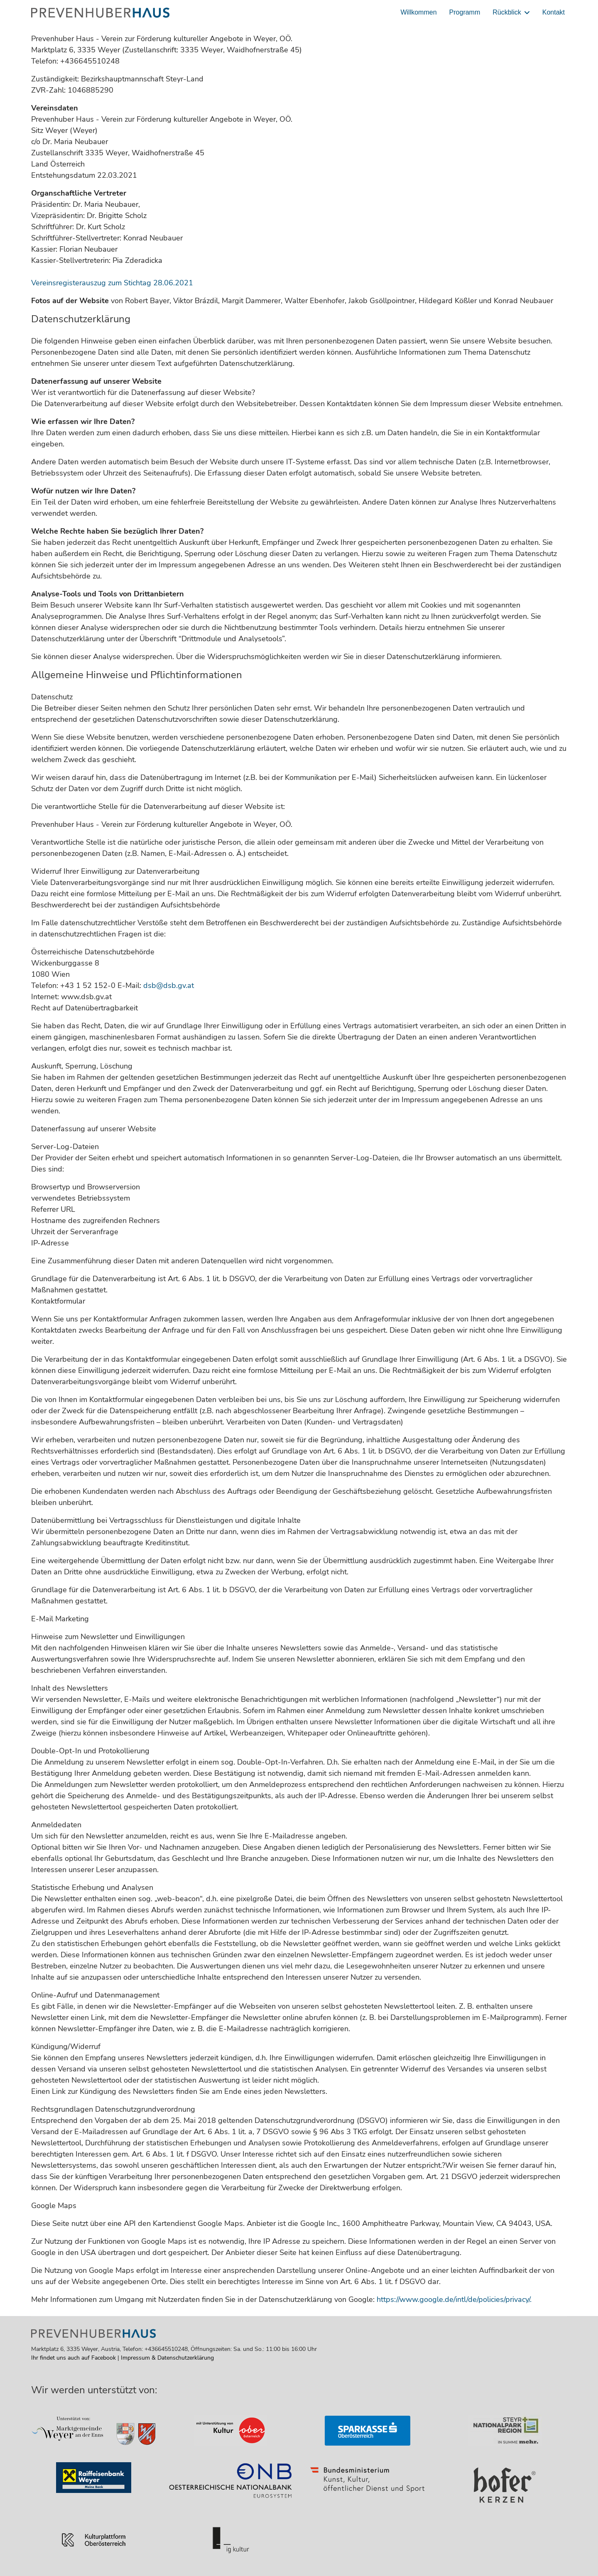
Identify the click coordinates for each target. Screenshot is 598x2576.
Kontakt (553, 12)
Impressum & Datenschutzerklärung (167, 2358)
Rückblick (507, 12)
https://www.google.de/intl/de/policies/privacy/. (454, 2299)
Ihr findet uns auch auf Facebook (73, 2358)
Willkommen (418, 12)
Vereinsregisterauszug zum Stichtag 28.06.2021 (112, 283)
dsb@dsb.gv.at (168, 985)
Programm (464, 12)
